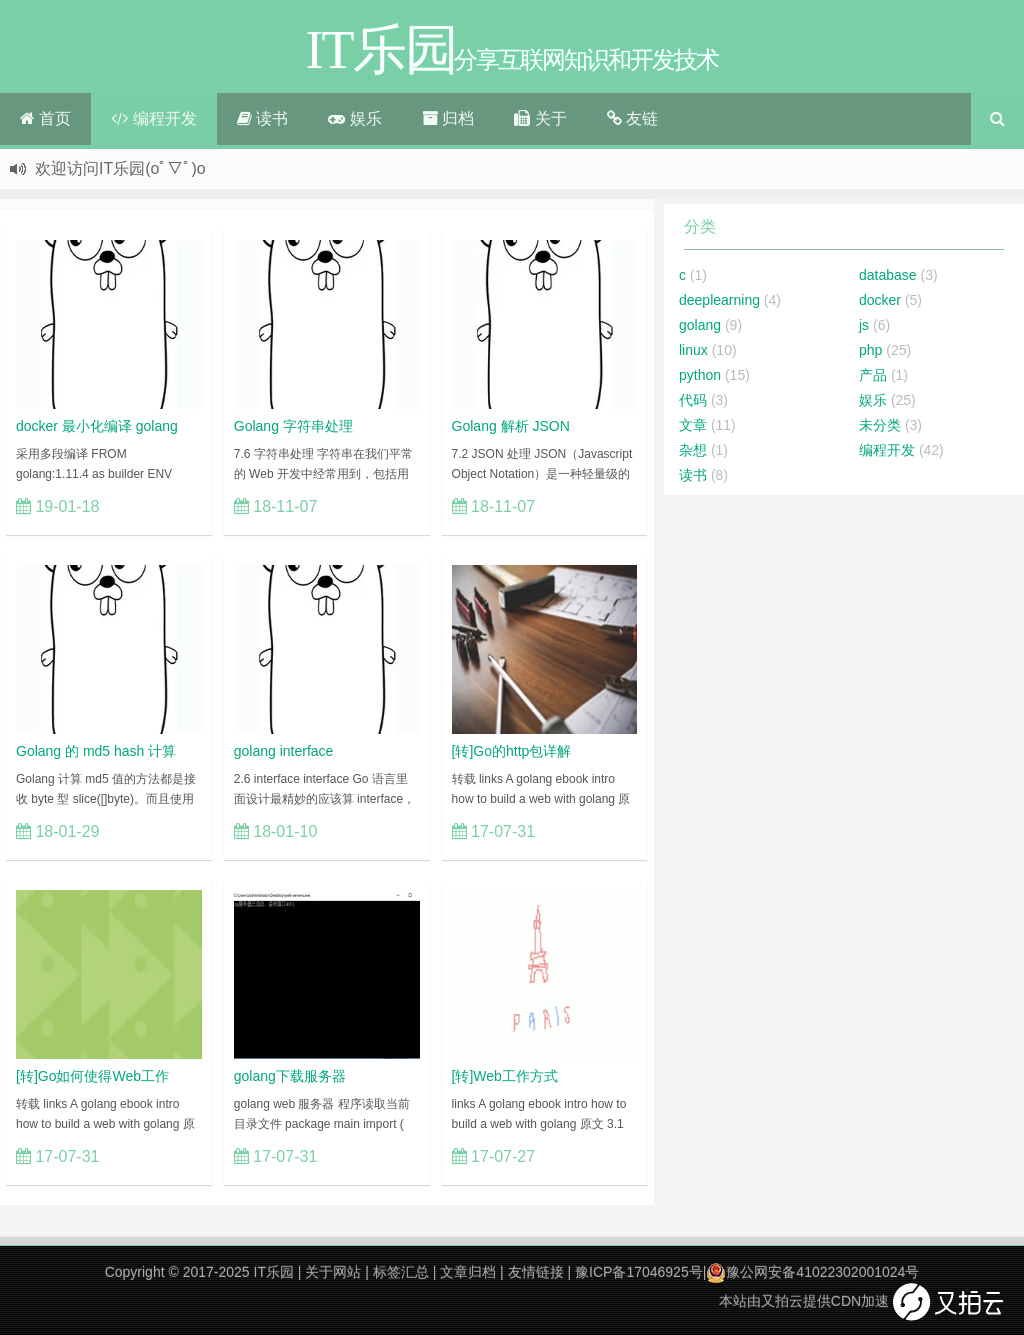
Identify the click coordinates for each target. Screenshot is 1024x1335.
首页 (45, 118)
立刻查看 (159, 506)
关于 (540, 118)
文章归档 (468, 1272)
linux (693, 350)
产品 (873, 375)
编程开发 (153, 118)
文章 (693, 425)
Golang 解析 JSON (511, 426)
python (700, 375)
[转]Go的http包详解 (512, 751)
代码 (693, 400)
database (888, 275)
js (864, 325)
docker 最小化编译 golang (97, 426)
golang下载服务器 (290, 1076)
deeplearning (719, 300)
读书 (262, 118)
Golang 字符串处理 (293, 426)
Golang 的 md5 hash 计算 (96, 751)
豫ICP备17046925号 (639, 1272)
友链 (632, 118)
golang (700, 325)
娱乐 (354, 118)
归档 (448, 118)
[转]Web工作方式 (505, 1076)
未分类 (880, 425)
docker (880, 300)
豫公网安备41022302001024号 (812, 1272)
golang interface (284, 751)
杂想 (693, 450)
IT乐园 (274, 1272)
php (870, 350)
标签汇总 (401, 1272)
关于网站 (333, 1272)
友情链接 (536, 1272)
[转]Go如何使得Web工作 (92, 1076)
